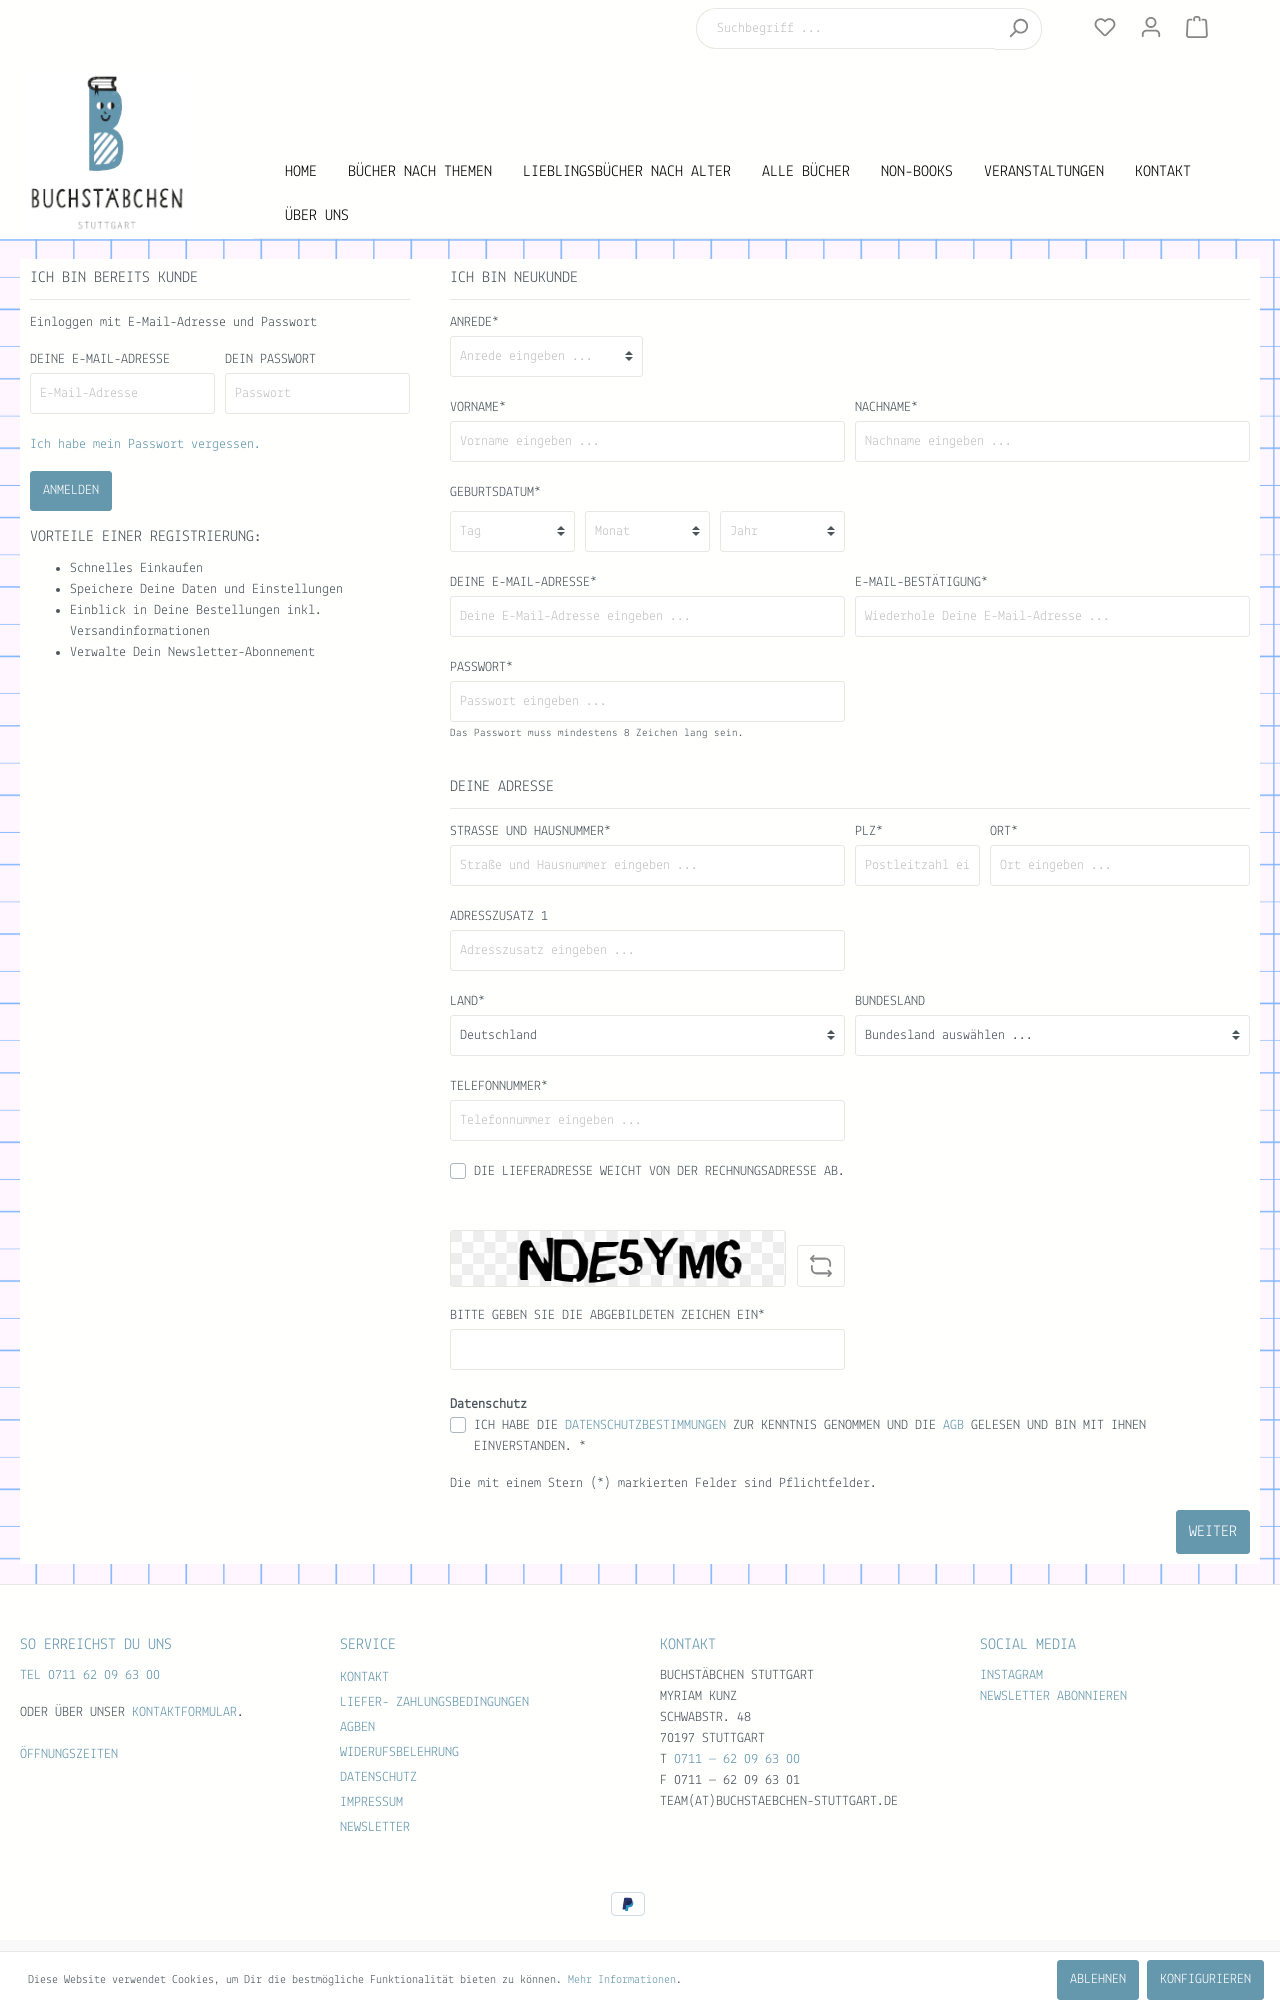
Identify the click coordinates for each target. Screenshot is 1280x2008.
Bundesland (890, 1001)
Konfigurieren (1205, 1979)
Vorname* (478, 407)
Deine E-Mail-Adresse (100, 359)
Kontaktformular (184, 1712)
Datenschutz (378, 1777)
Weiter (1213, 1532)
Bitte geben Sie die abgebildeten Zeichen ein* (607, 1315)
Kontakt (364, 1677)
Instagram (1011, 1675)
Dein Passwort (270, 359)
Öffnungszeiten (69, 1754)
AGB (953, 1425)
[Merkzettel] (1105, 28)
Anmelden (71, 490)
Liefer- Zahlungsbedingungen (434, 1702)
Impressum (371, 1802)
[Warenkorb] (1197, 28)
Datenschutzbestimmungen (645, 1425)
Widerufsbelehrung (399, 1752)
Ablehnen (1098, 1979)
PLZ (869, 831)
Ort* (1004, 831)
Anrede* (474, 322)
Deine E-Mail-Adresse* (523, 582)
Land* (467, 1001)
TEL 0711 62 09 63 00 (90, 1675)
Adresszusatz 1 (499, 916)
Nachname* (886, 407)
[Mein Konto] (1151, 28)
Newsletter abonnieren (1053, 1696)
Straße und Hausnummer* (530, 831)
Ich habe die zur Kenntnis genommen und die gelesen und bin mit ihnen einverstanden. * (810, 1436)
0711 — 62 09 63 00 (737, 1759)
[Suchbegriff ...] (846, 28)
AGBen (357, 1727)
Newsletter (375, 1827)
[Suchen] (1018, 29)
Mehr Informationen (622, 1980)
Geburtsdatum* (495, 492)
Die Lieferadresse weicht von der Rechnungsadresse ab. (659, 1171)
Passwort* (481, 667)
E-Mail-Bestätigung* (921, 582)
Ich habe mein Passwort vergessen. (145, 444)
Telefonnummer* (499, 1086)
